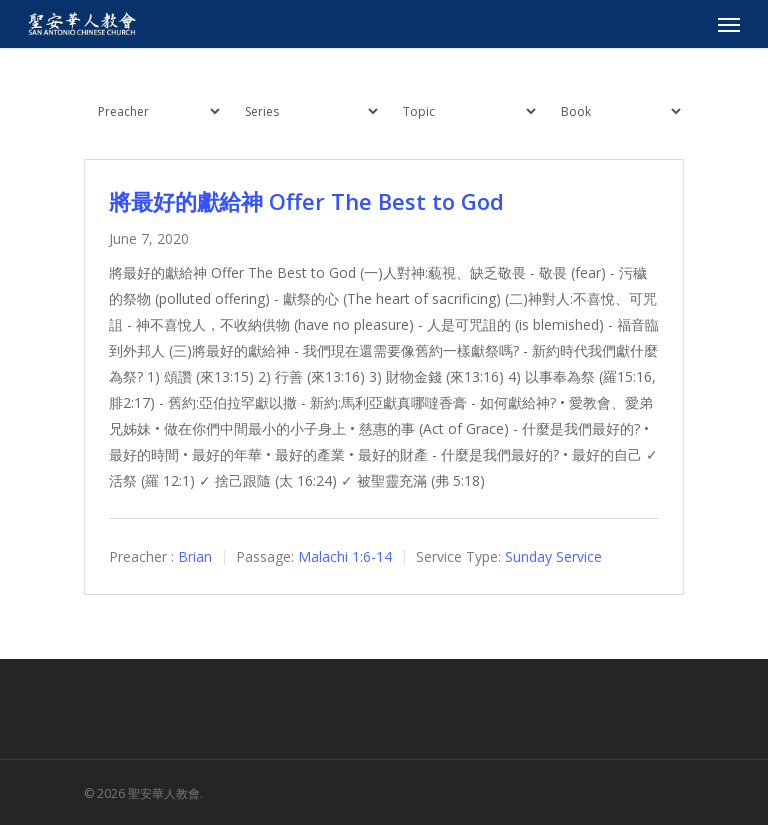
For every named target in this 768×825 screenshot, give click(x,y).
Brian (195, 556)
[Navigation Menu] (729, 24)
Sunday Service (553, 556)
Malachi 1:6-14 (345, 556)
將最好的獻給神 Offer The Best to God (306, 201)
